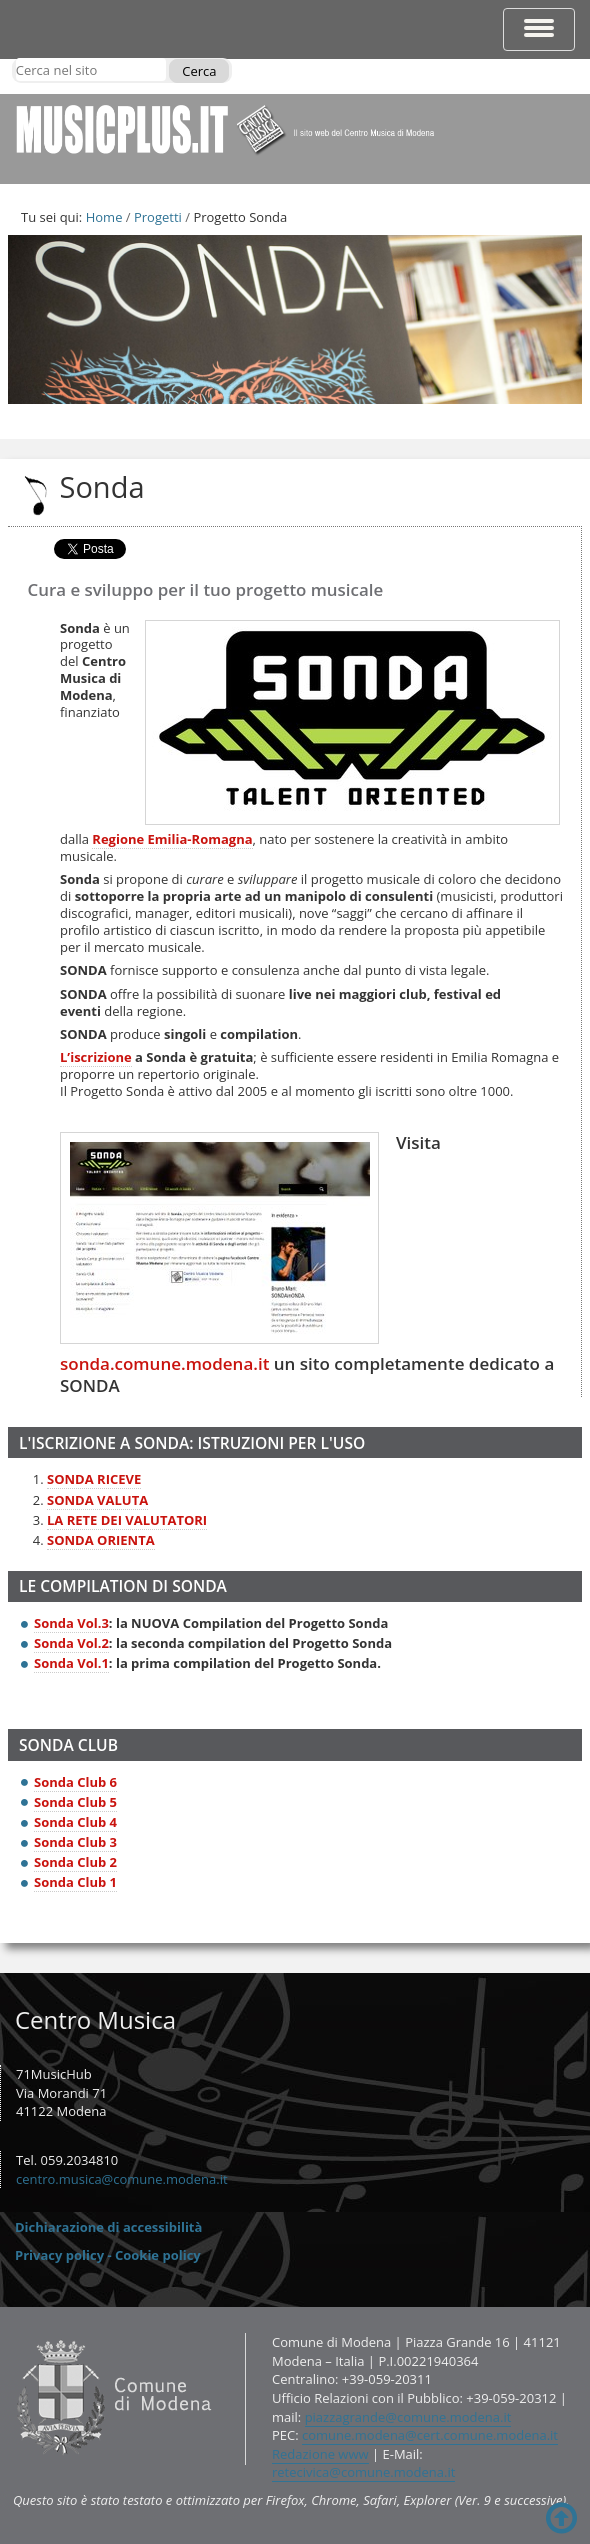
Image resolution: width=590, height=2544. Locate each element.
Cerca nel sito (15, 57)
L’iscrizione (96, 1057)
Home (104, 217)
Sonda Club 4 (75, 1822)
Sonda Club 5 (75, 1802)
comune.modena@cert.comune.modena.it (430, 2435)
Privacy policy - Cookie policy (108, 2255)
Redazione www (320, 2454)
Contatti (12, 2332)
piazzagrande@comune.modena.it (408, 2417)
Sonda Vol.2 (71, 1643)
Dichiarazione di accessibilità (108, 2227)
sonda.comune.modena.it (164, 1363)
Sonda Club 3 (75, 1842)
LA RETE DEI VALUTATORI (127, 1520)
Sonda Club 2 (75, 1862)
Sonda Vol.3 (71, 1623)
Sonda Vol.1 (71, 1663)
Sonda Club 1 (75, 1882)
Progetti (158, 217)
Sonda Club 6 (75, 1782)
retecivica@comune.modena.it (363, 2472)
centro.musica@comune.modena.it (122, 2179)
